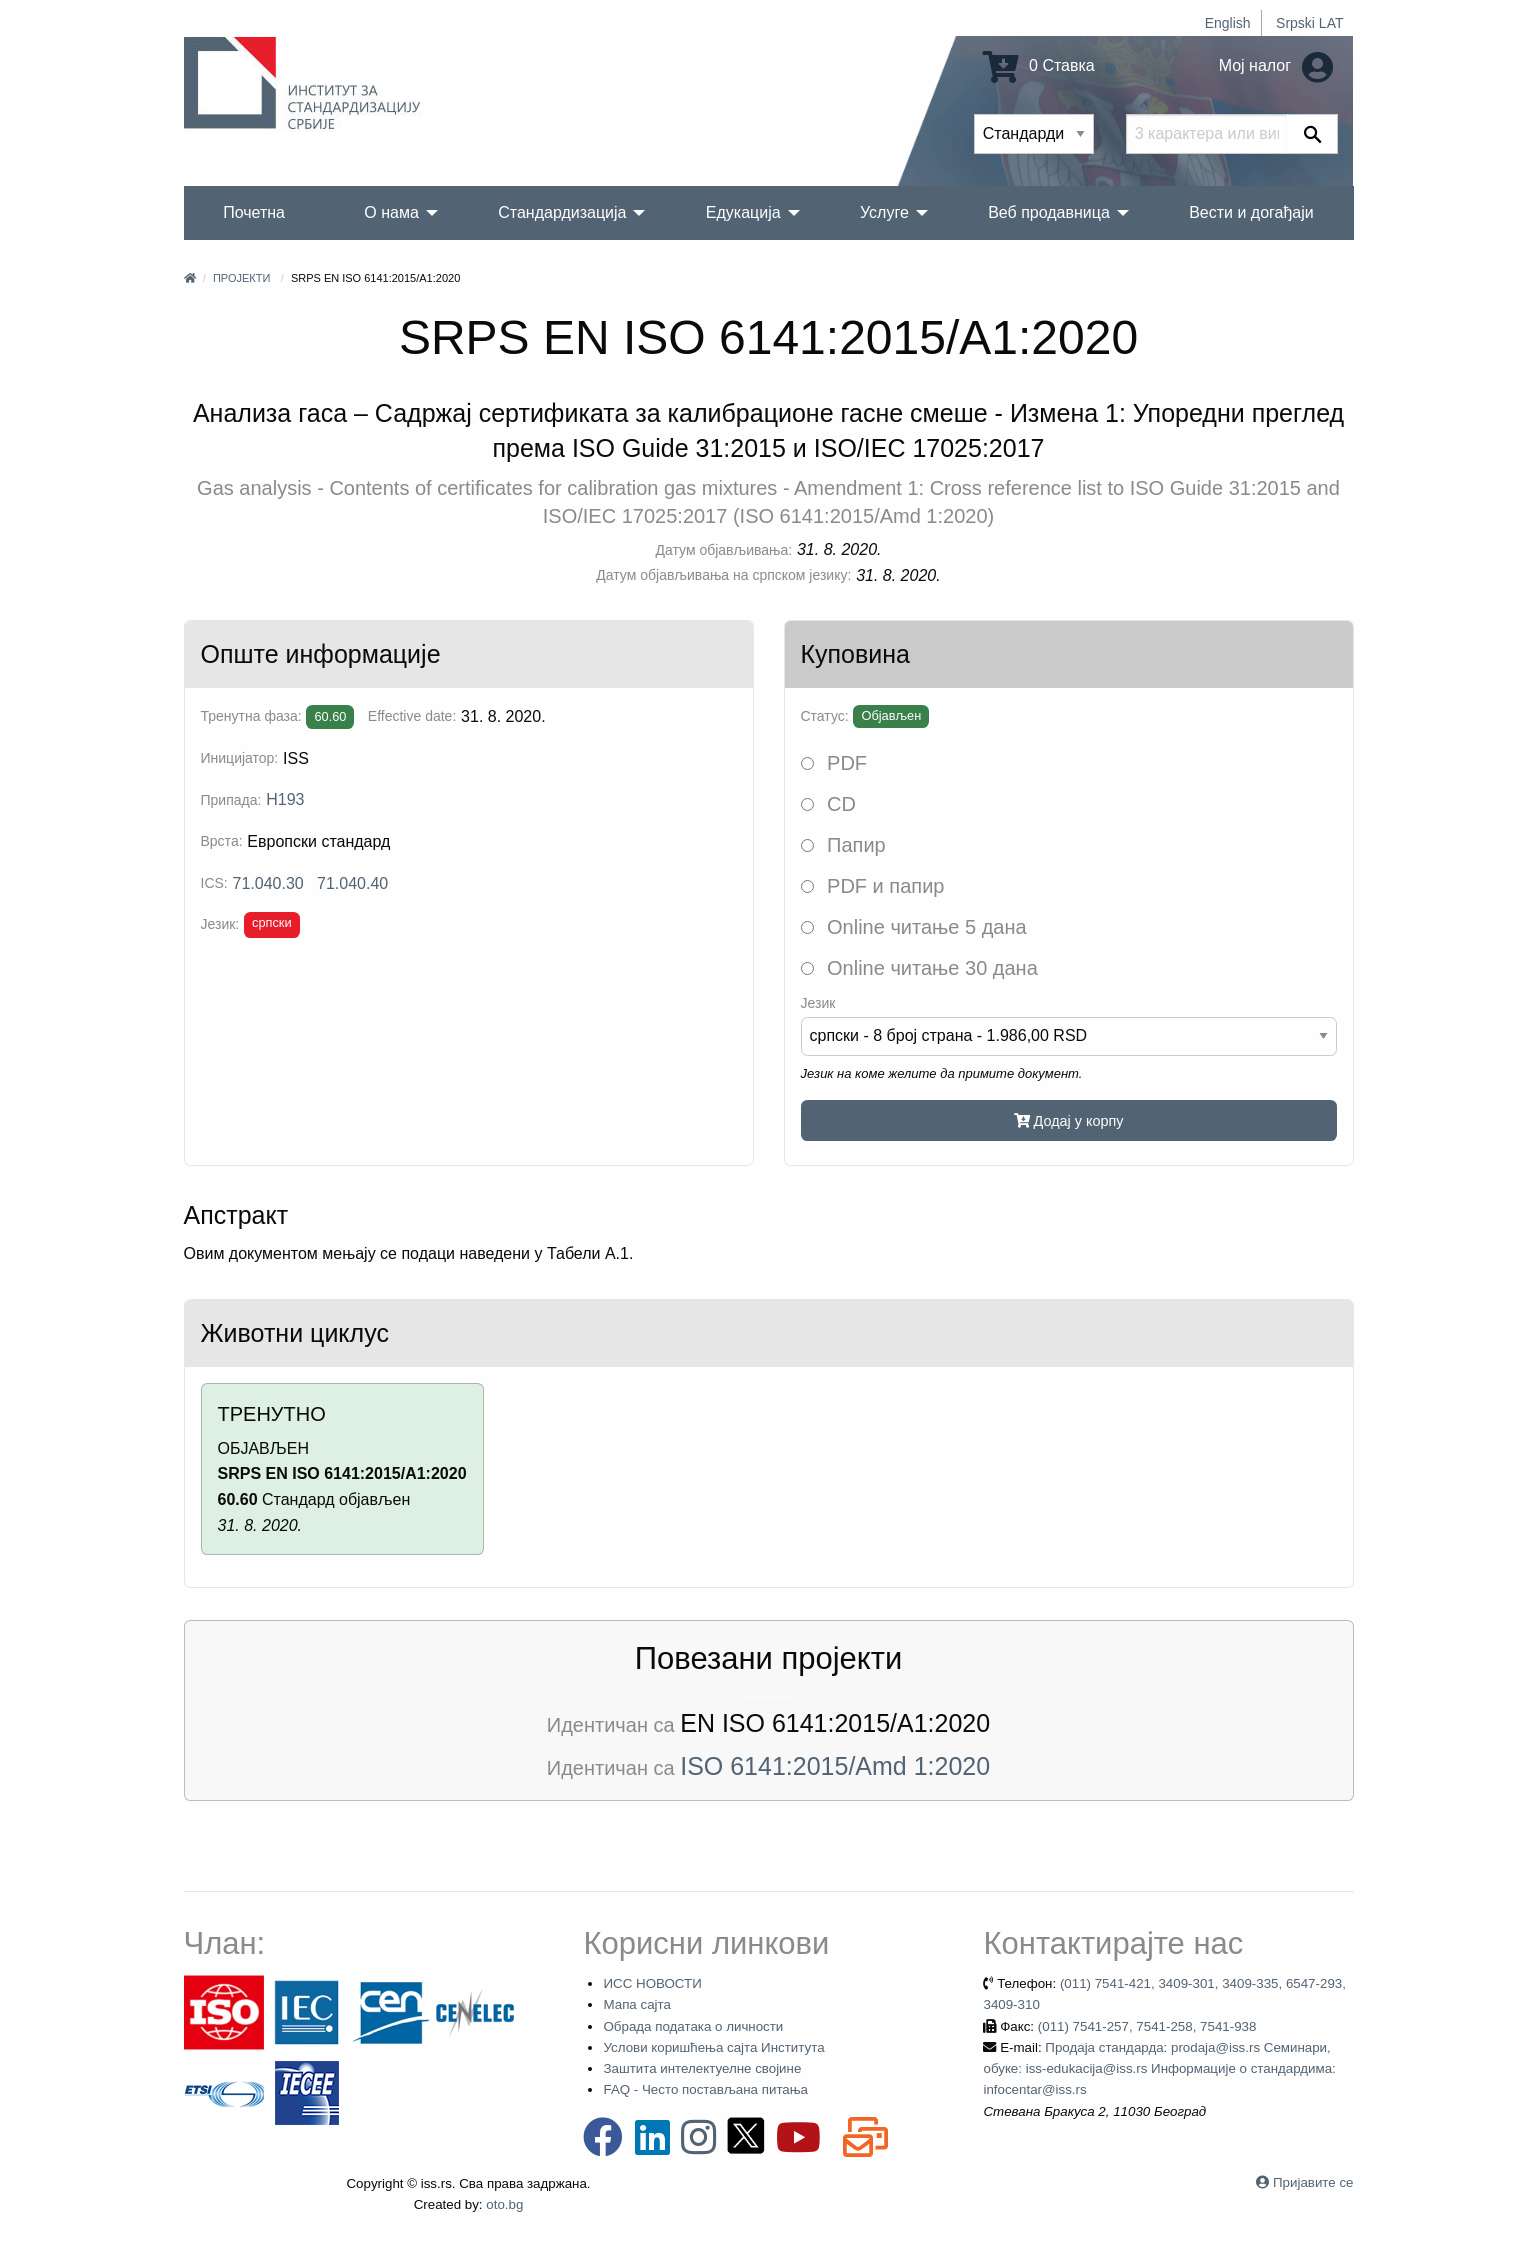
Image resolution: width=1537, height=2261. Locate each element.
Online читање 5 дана (914, 927)
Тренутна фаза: (251, 716)
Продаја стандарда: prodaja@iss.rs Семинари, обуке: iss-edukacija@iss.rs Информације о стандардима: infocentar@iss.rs (1159, 2069)
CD (828, 804)
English (1228, 23)
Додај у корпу (1069, 1121)
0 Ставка (1039, 65)
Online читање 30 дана (919, 968)
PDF (834, 763)
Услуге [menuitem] (884, 212)
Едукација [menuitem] (743, 212)
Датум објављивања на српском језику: (723, 575)
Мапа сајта (636, 2004)
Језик (818, 1003)
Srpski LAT (1309, 23)
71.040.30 (268, 883)
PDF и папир (873, 886)
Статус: (825, 716)
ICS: (214, 883)
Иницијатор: (240, 758)
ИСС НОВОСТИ (652, 1983)
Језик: (220, 924)
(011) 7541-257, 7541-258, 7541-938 (1147, 2026)
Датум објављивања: (724, 550)
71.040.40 (352, 883)
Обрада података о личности (693, 2026)
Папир (843, 845)
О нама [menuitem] (391, 212)
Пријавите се (1313, 2182)
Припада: (231, 800)
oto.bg (504, 2204)
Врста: (222, 841)
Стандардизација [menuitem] (562, 212)
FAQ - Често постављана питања (705, 2089)
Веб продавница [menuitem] (1049, 212)
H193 (285, 799)
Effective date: (412, 716)
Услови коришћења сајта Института (713, 2047)
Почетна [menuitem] (254, 212)
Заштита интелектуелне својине (702, 2068)
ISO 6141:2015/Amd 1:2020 (835, 1766)
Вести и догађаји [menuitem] (1251, 212)
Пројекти (241, 278)
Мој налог (1276, 65)
